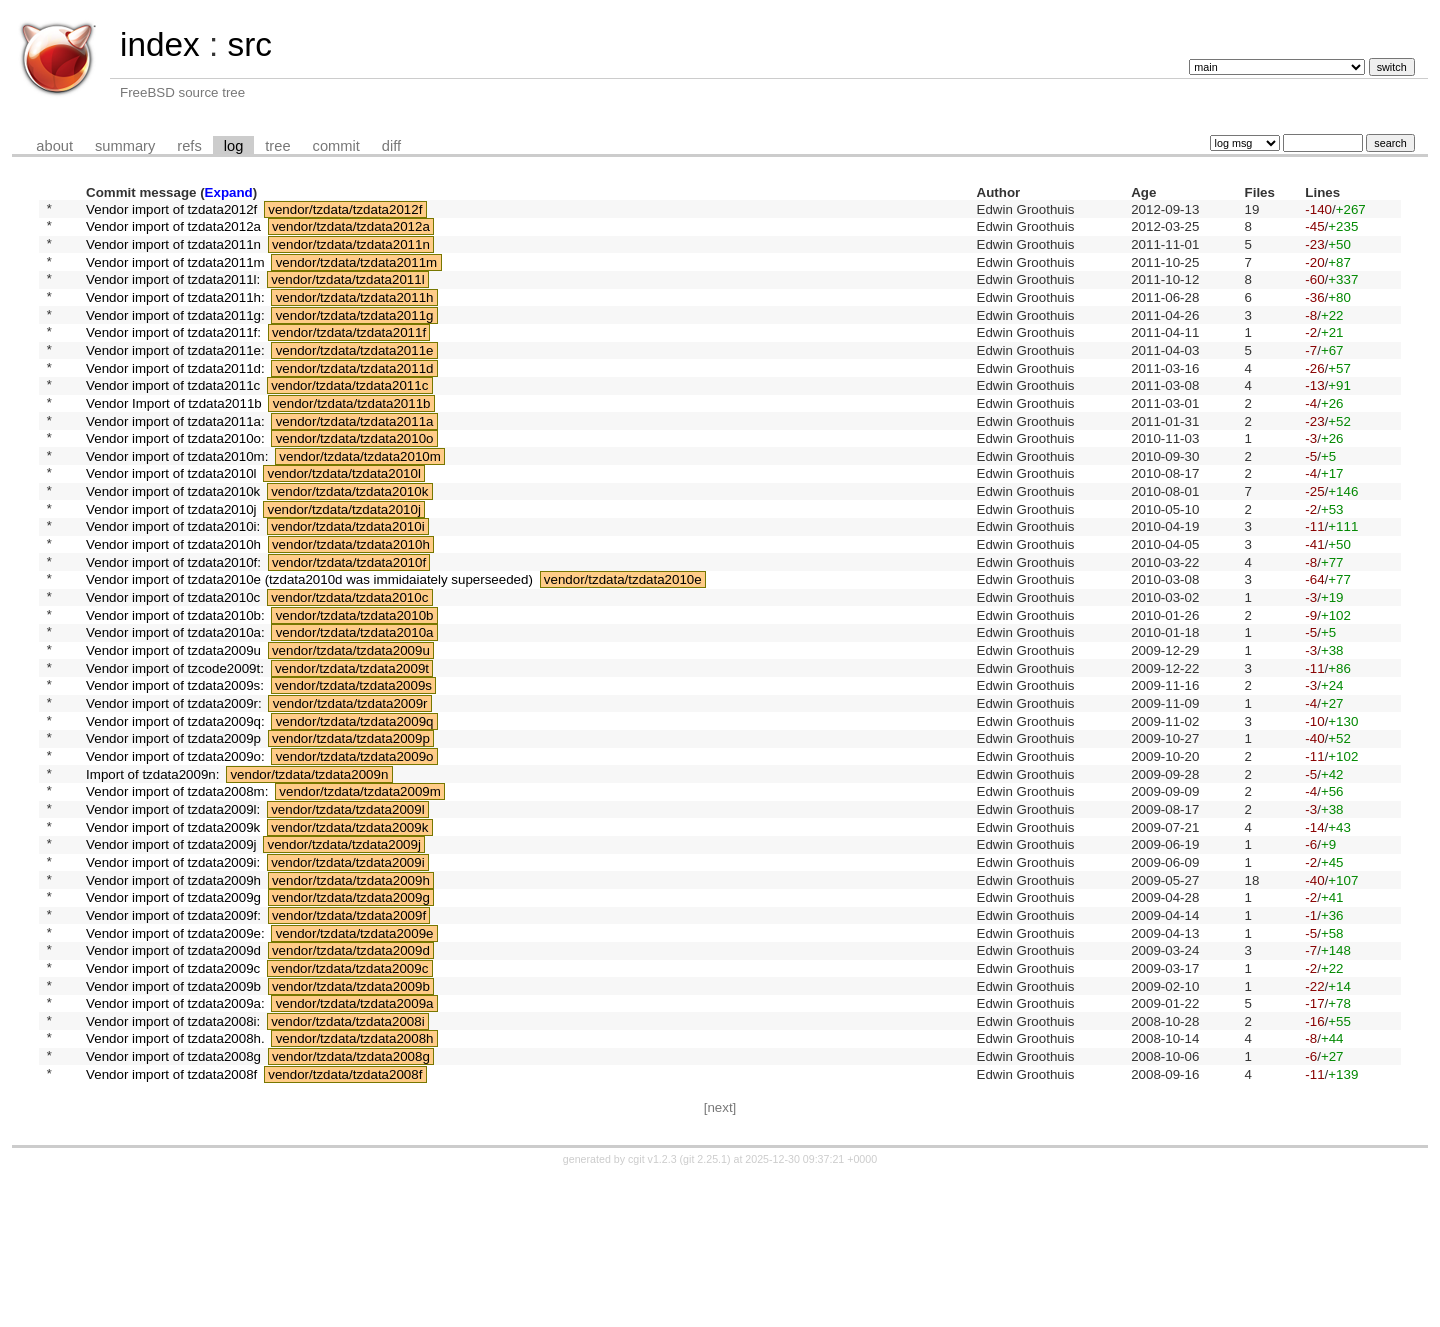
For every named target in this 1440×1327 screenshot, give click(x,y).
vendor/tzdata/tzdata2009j (344, 954)
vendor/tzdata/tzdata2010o (355, 479)
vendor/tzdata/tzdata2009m (360, 892)
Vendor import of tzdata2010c (173, 665)
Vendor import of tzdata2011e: (175, 375)
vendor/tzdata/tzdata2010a (355, 706)
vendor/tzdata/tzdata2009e (355, 1057)
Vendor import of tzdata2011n (173, 251)
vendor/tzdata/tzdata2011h (355, 313)
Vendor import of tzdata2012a (173, 231)
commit (336, 146)
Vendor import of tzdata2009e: (175, 1057)
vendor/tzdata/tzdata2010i (347, 582)
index (160, 44)
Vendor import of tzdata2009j (171, 954)
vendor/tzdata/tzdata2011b (352, 437)
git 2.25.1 (705, 1309)
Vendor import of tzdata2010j (171, 561)
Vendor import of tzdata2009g (173, 1016)
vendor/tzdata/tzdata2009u (351, 727)
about (54, 146)
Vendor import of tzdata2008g (173, 1202)
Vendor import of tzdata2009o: (175, 850)
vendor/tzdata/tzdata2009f (349, 1036)
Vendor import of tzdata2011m (175, 272)
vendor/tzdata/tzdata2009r (350, 789)
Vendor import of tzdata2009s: (175, 768)
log (234, 146)
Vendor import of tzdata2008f (171, 1222)
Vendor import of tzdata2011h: (175, 313)
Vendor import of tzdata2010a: (175, 706)
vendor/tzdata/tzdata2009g (351, 1016)
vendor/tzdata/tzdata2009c (349, 1098)
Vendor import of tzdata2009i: (173, 974)
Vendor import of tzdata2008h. (175, 1181)
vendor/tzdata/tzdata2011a (355, 458)
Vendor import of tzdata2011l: (173, 293)
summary (125, 146)
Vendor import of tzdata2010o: (175, 479)
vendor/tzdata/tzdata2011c (349, 417)
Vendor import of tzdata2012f (171, 210)
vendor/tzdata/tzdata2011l (347, 293)
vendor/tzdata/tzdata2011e (355, 375)
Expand (229, 192)
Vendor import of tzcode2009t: (175, 747)
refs (189, 146)
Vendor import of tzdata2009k (173, 933)
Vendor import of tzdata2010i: (173, 582)
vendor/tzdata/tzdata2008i (347, 1160)
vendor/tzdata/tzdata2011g (355, 334)
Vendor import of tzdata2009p (173, 830)
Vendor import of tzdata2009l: (173, 912)
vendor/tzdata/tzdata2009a (355, 1140)
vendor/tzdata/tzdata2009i (347, 974)
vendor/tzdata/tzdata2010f (349, 623)
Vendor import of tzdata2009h (173, 995)
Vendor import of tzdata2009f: (173, 1036)
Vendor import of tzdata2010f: (173, 623)
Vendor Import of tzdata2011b (174, 437)
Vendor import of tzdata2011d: (175, 396)
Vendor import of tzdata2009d (173, 1078)
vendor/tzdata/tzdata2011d (355, 396)
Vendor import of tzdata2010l (171, 520)
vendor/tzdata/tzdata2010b (355, 685)
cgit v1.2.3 (652, 1309)
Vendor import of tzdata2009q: (175, 809)
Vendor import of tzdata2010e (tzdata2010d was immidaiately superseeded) (309, 644)
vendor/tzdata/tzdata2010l (344, 520)
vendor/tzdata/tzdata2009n (309, 871)
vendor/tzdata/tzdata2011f (349, 355)
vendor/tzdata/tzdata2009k (349, 933)
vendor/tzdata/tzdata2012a (351, 231)
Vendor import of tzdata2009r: (174, 789)
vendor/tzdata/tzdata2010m (360, 499)
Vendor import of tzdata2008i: (173, 1160)
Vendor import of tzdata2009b (173, 1119)
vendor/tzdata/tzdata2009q (355, 809)
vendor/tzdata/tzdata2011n (351, 251)
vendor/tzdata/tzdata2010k (349, 541)
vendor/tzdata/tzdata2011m (357, 272)
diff (391, 146)
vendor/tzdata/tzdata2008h (355, 1181)
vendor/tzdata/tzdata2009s (353, 768)
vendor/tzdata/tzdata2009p (351, 830)
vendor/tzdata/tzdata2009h (351, 995)
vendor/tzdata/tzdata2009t (352, 747)
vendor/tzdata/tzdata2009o (355, 850)
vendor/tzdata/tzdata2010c (349, 665)
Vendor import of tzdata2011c (173, 417)
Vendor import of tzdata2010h (173, 603)
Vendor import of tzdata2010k (173, 541)
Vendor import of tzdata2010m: (177, 499)
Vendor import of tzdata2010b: (175, 685)
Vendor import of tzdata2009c (173, 1098)
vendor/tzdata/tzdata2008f (345, 1222)
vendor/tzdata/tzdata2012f (345, 210)
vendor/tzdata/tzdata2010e (623, 644)
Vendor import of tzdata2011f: (173, 355)
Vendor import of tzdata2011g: (175, 334)
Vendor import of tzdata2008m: (177, 892)
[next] (720, 1257)
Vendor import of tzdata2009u (173, 727)
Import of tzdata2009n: (152, 871)
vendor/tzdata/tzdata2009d (351, 1078)
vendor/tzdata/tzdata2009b (351, 1119)
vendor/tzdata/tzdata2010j (344, 561)
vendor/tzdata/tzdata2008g (351, 1202)
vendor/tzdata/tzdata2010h (351, 603)
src (249, 44)
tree (277, 146)
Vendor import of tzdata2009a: (175, 1140)
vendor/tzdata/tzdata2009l (347, 912)
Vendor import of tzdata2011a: (175, 458)
